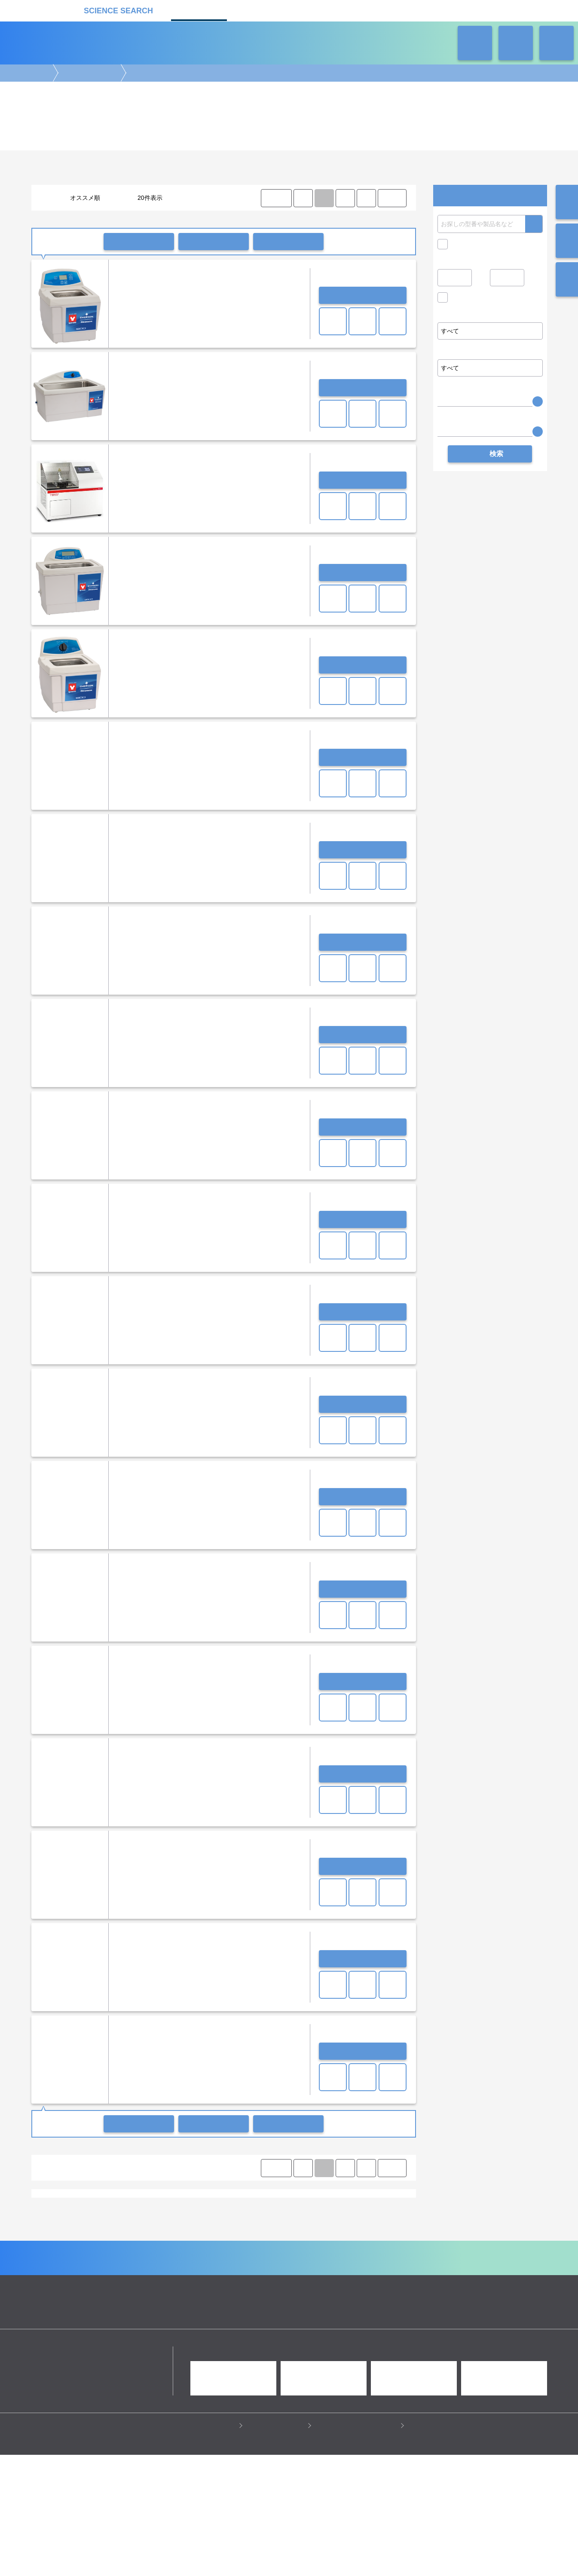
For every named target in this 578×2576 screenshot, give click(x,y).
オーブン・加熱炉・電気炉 (256, 2223)
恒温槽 (80, 2215)
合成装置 (278, 2285)
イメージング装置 (185, 2277)
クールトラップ (199, 2223)
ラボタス (319, 10)
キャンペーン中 (472, 244)
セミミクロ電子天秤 (336, 2206)
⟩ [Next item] (366, 198)
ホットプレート (185, 2215)
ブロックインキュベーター (128, 2215)
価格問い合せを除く (478, 299)
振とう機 (222, 2215)
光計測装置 (310, 2285)
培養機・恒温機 (372, 2277)
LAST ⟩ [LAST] (392, 198)
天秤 (59, 2215)
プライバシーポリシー (205, 2546)
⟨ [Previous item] (303, 198)
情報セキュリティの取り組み (358, 2546)
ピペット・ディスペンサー (165, 2294)
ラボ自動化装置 (108, 2294)
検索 (533, 224)
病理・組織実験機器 (322, 2277)
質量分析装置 (178, 2285)
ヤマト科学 (82, 2254)
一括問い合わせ (139, 241)
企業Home (194, 2369)
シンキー (50, 2254)
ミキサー (251, 2215)
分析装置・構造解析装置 (231, 2285)
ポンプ (164, 2223)
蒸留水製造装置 (135, 2206)
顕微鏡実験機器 (233, 2277)
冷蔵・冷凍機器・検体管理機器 (275, 2294)
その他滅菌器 (221, 2206)
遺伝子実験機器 (58, 2277)
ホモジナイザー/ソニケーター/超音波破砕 (318, 2215)
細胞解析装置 (275, 2277)
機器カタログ (199, 10)
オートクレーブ (180, 2206)
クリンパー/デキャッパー (325, 2223)
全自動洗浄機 (84, 2223)
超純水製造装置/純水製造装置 (74, 2206)
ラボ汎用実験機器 (88, 73)
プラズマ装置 (74, 2231)
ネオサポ (379, 10)
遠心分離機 (217, 2294)
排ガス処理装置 (116, 2231)
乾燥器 (140, 2223)
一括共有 (214, 241)
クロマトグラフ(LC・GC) (125, 2285)
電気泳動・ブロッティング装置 (120, 2277)
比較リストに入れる (288, 241)
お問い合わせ (363, 295)
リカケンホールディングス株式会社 (92, 2473)
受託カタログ (259, 10)
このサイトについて (277, 2546)
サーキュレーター (163, 2231)
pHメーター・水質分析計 (275, 2206)
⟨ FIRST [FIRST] (275, 198)
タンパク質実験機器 (355, 2285)
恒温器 (116, 2223)
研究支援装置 (208, 2231)
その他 (240, 2231)
